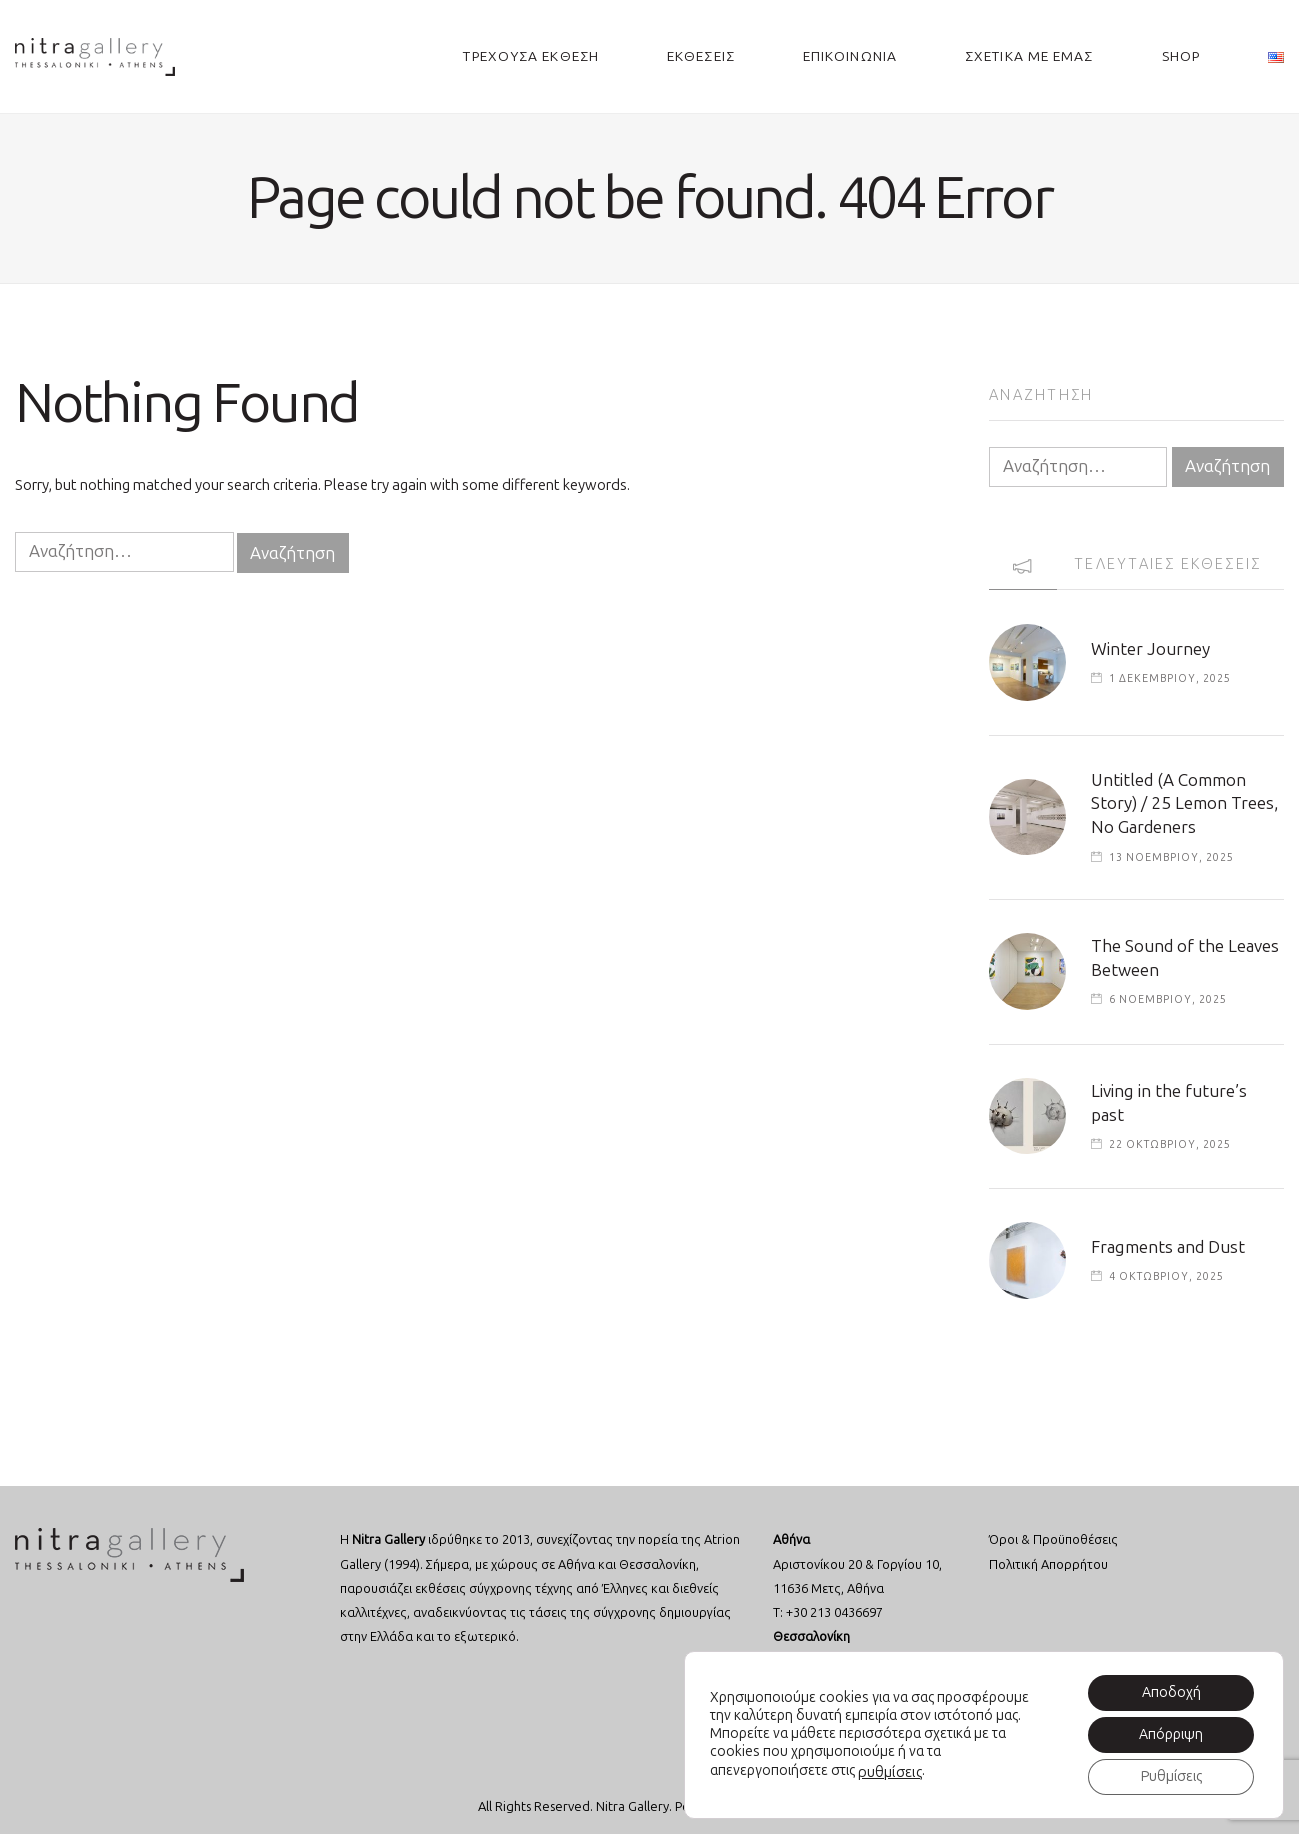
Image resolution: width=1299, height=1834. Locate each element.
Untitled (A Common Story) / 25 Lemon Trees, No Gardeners (1184, 804)
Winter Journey (1150, 649)
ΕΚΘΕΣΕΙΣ (701, 56)
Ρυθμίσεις (1171, 1776)
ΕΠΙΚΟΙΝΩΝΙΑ (850, 56)
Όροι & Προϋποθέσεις (1053, 1539)
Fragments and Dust (1168, 1247)
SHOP (1181, 56)
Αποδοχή (1171, 1692)
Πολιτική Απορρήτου (1048, 1564)
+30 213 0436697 (834, 1612)
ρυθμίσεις (890, 1772)
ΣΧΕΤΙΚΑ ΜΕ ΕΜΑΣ (1029, 56)
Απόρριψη (1171, 1734)
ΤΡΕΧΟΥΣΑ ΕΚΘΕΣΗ (531, 56)
